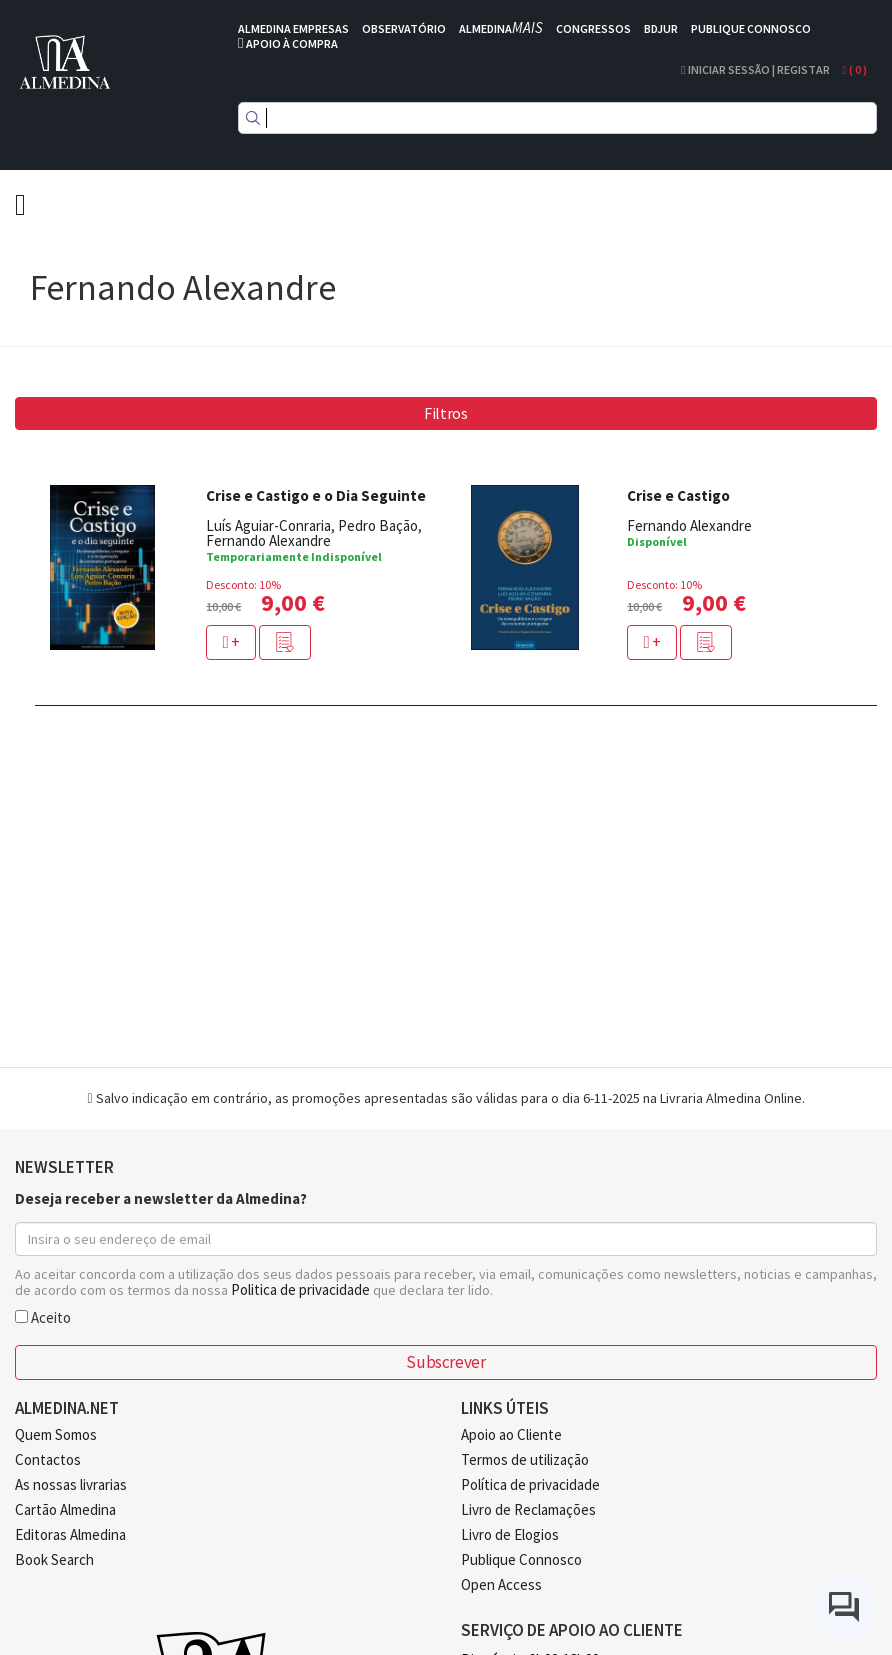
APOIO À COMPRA (292, 43)
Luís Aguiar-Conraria (268, 525)
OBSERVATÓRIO (404, 28)
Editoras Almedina (70, 1534)
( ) (855, 69)
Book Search (54, 1559)
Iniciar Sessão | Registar (755, 69)
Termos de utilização (525, 1459)
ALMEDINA (501, 28)
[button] (285, 642)
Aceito (43, 1316)
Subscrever (445, 1362)
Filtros (446, 413)
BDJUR (661, 28)
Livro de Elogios (510, 1534)
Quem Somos (56, 1434)
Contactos (48, 1459)
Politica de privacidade (300, 1289)
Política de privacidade (530, 1484)
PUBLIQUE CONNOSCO (751, 28)
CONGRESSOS (593, 28)
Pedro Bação (378, 525)
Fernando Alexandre (268, 540)
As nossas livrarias (71, 1484)
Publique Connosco (521, 1559)
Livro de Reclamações (528, 1509)
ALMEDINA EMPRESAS (293, 28)
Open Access (501, 1584)
